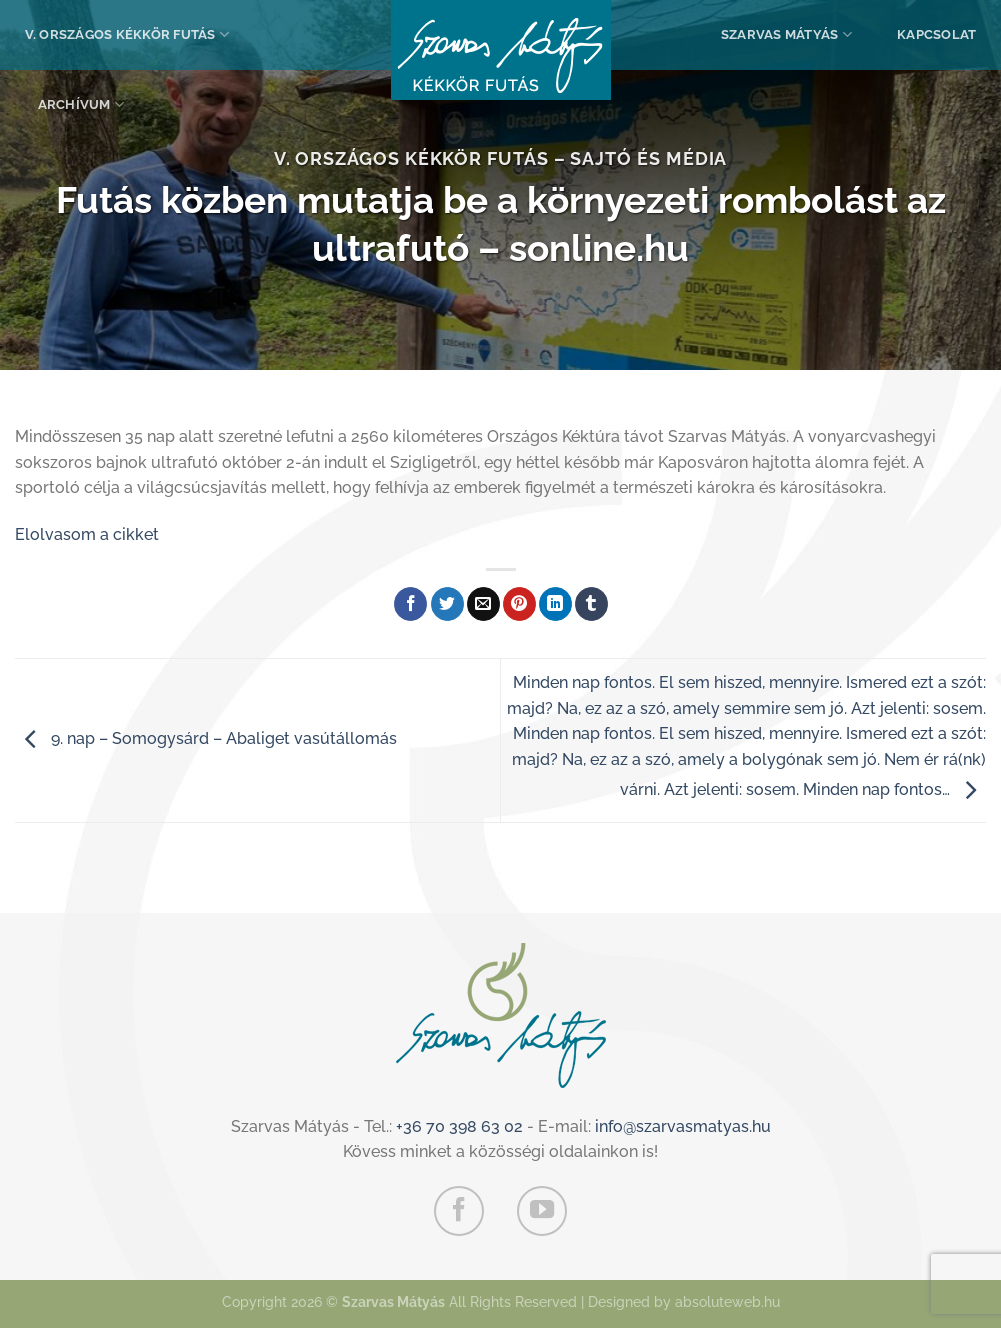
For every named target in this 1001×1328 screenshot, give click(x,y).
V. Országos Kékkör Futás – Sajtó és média (501, 158)
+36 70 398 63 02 (459, 1126)
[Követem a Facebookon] (459, 1211)
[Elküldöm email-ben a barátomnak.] (483, 604)
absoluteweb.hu (727, 1301)
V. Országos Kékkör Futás (127, 34)
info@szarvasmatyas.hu (683, 1126)
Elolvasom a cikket (87, 534)
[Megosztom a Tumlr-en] (591, 604)
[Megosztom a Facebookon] (410, 604)
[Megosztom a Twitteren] (447, 604)
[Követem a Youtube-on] (542, 1211)
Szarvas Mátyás (786, 34)
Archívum (81, 104)
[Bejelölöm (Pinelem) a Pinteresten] (519, 604)
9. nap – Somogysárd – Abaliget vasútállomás (206, 739)
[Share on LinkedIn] (555, 604)
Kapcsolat (936, 34)
